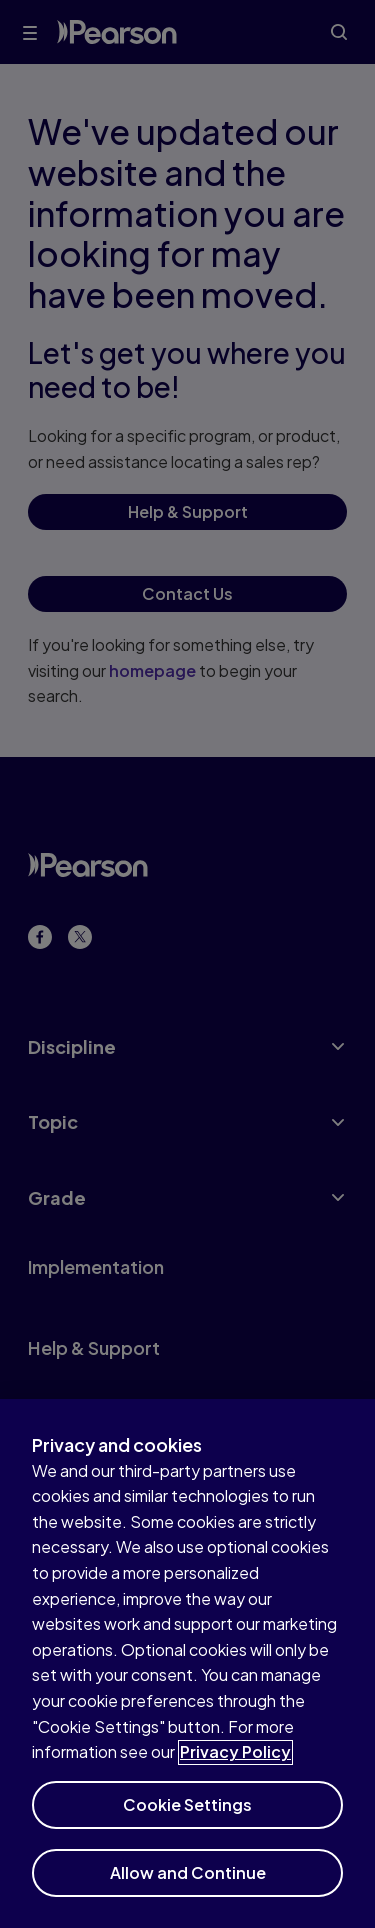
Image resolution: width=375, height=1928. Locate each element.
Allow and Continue (188, 1886)
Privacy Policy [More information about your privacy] (235, 1766)
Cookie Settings (187, 1818)
